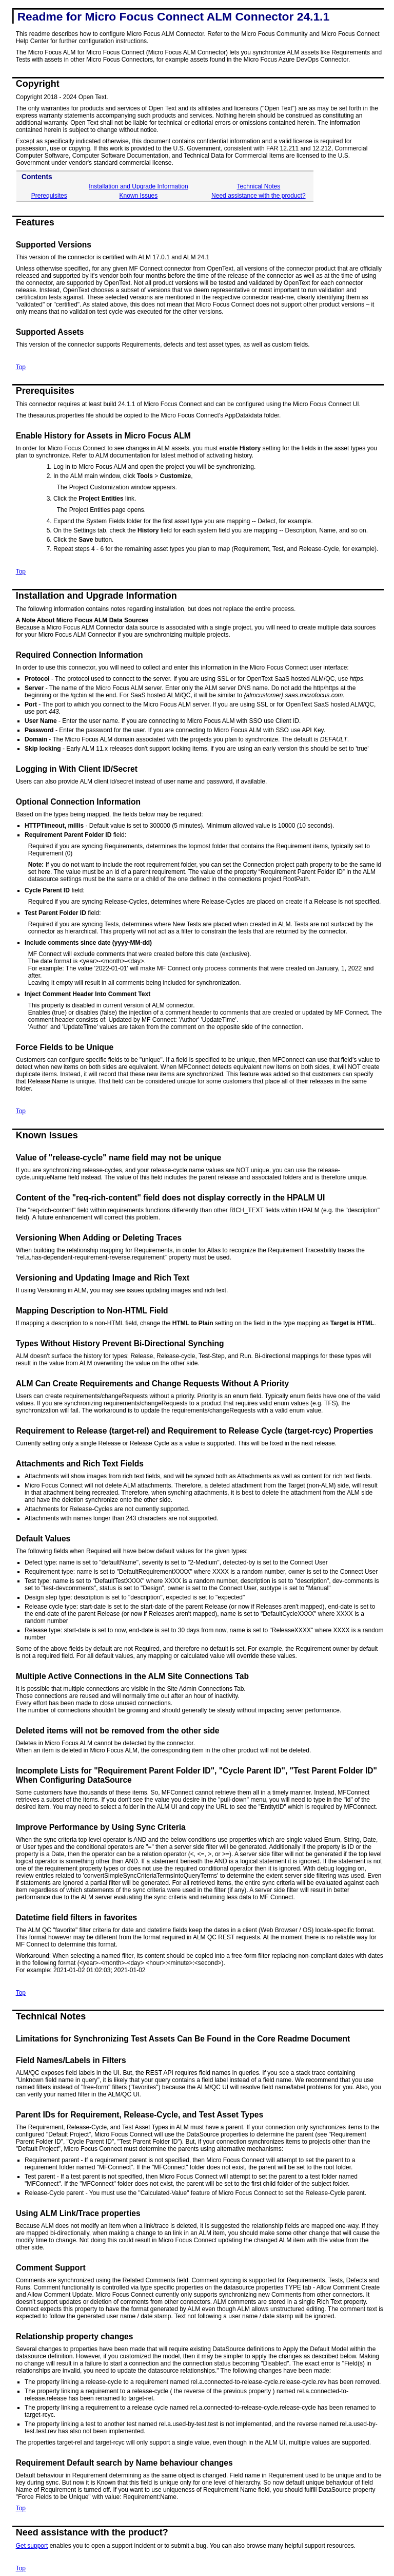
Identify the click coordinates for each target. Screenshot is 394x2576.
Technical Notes (258, 186)
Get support (32, 2545)
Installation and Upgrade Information (138, 186)
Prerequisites (49, 195)
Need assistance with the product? (258, 195)
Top (21, 367)
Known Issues (139, 195)
